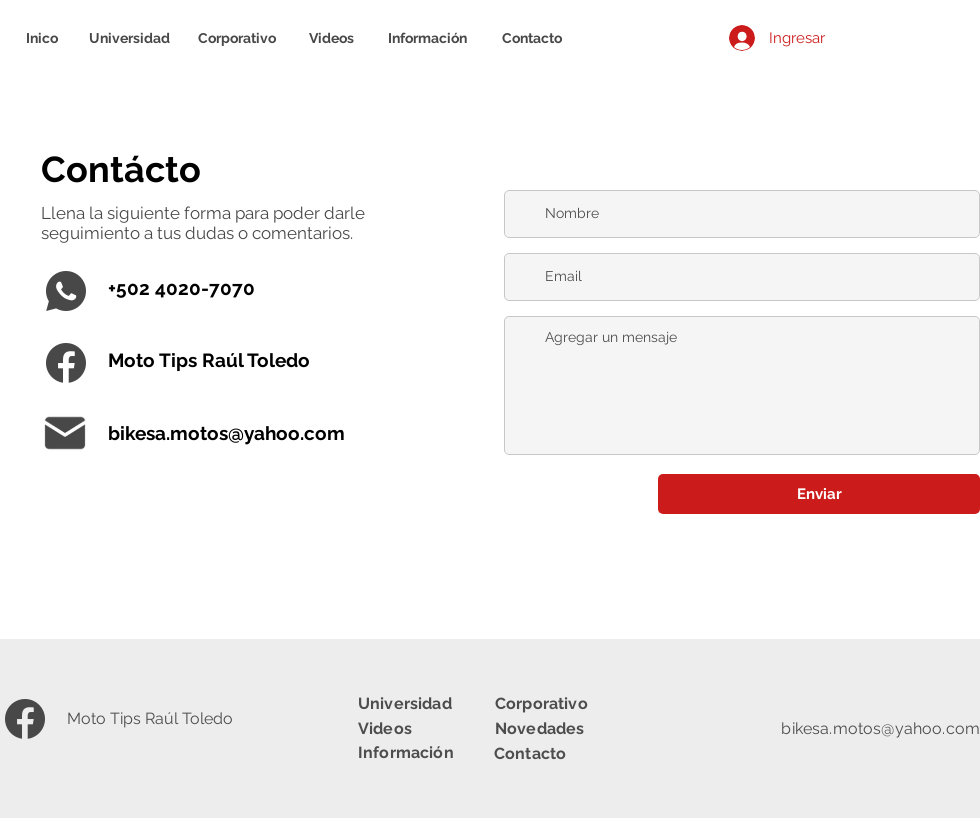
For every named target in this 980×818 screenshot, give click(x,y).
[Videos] (331, 38)
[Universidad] (129, 38)
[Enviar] (819, 494)
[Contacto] (532, 38)
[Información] (427, 38)
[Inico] (41, 38)
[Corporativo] (237, 38)
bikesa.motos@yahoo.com (226, 433)
